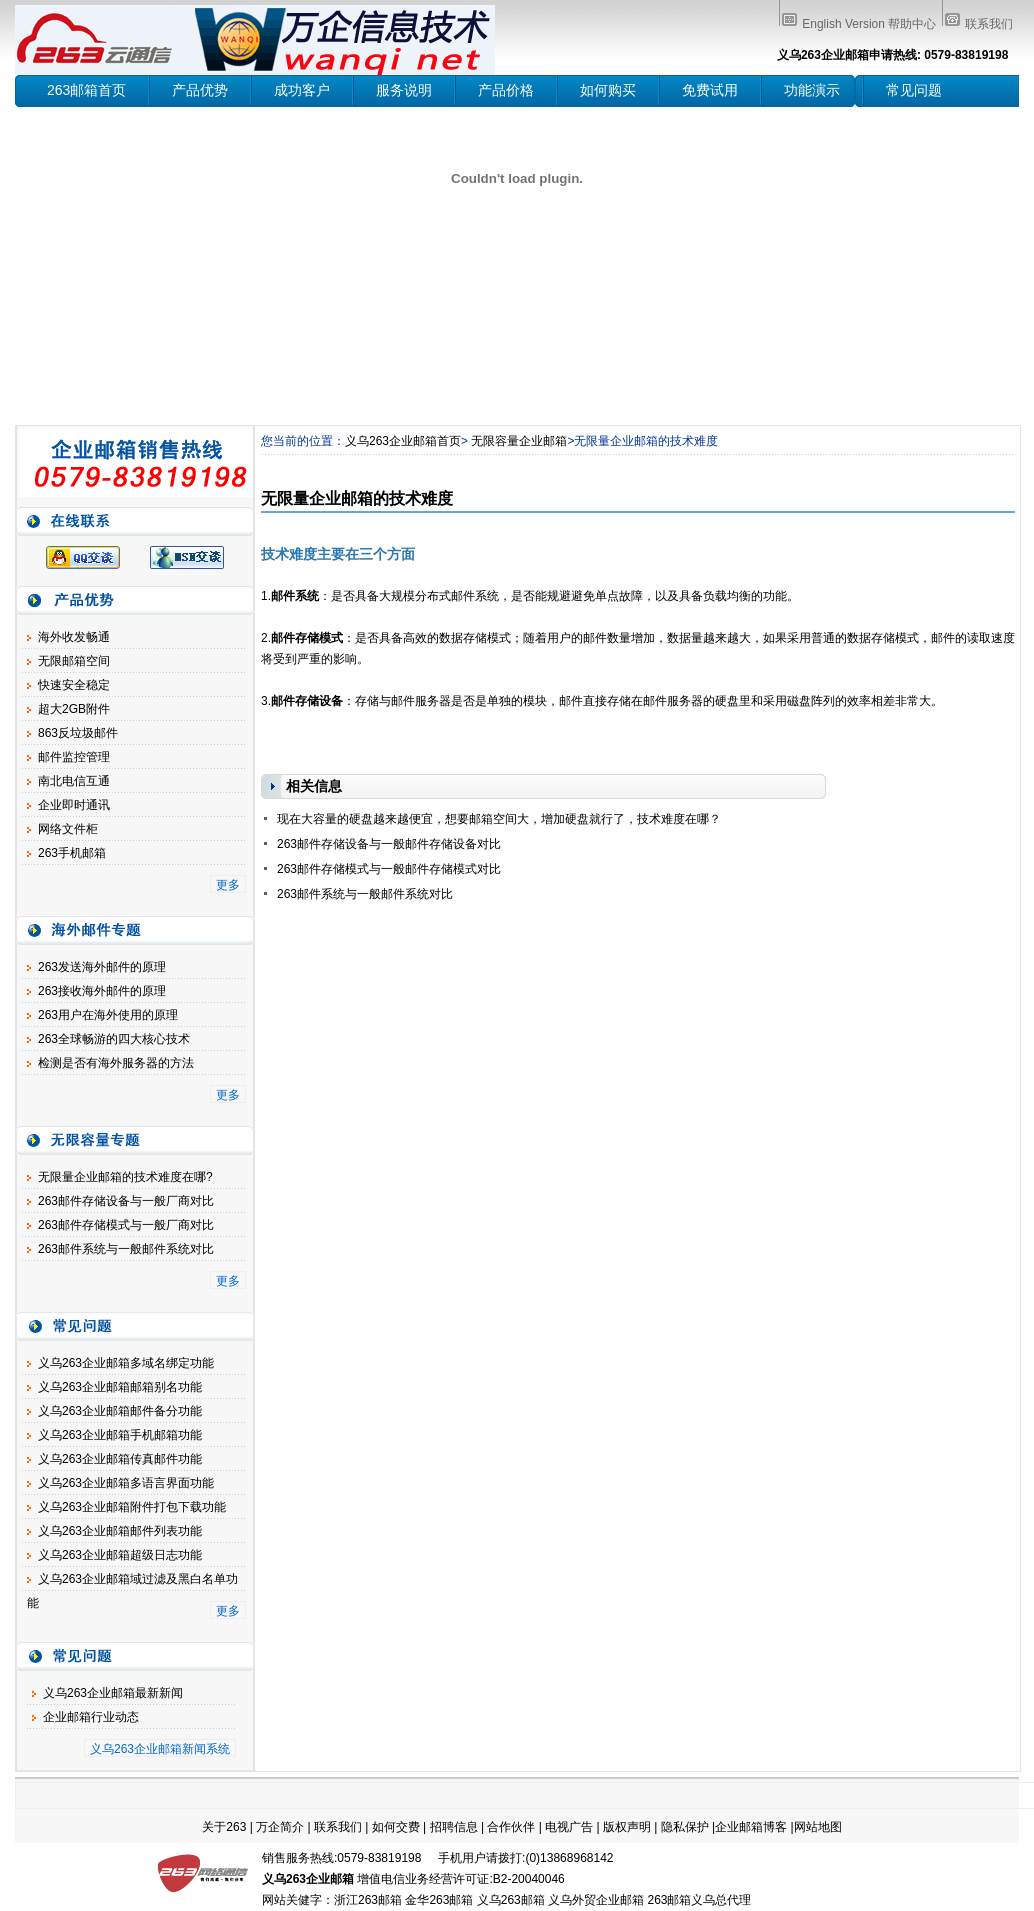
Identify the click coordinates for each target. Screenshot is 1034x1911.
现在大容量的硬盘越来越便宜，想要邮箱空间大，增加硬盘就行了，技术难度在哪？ (499, 819)
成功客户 (302, 90)
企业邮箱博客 (751, 1827)
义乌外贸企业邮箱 (596, 1900)
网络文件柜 (68, 829)
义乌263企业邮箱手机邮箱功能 (120, 1435)
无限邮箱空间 (74, 661)
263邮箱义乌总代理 (699, 1900)
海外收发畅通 (74, 637)
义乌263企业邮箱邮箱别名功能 (120, 1387)
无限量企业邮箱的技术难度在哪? (125, 1177)
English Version (843, 24)
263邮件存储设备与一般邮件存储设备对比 (389, 844)
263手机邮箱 (72, 853)
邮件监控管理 (74, 757)
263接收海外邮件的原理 (102, 991)
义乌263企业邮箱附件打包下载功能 (132, 1507)
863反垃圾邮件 (78, 733)
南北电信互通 (74, 781)
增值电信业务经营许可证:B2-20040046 (460, 1879)
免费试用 (710, 90)
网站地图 (818, 1827)
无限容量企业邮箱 (519, 441)
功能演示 (812, 90)
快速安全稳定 (74, 685)
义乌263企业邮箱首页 (403, 441)
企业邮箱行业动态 (91, 1717)
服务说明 (404, 90)
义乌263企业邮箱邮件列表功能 (120, 1531)
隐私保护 (685, 1827)
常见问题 (914, 90)
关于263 (224, 1827)
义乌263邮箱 (511, 1900)
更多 (228, 885)
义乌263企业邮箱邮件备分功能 (120, 1411)
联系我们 (989, 24)
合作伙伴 (511, 1827)
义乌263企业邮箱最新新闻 (113, 1693)
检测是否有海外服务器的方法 (116, 1063)
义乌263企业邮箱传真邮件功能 (120, 1459)
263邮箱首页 (86, 90)
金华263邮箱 (439, 1900)
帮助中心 (912, 24)
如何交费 (396, 1827)
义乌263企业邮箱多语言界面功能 (126, 1483)
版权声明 (627, 1827)
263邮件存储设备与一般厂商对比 (126, 1201)
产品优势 (200, 90)
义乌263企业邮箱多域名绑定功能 (126, 1363)
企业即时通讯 (74, 805)
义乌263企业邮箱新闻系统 (160, 1749)
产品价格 (506, 90)
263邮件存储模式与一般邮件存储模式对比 (389, 869)
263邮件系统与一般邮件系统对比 (126, 1249)
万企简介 (280, 1827)
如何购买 (608, 90)
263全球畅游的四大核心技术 (114, 1039)
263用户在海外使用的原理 (108, 1015)
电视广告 (569, 1827)
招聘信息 (454, 1827)
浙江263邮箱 (368, 1900)
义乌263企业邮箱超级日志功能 (120, 1555)
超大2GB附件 (74, 709)
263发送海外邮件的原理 (102, 967)
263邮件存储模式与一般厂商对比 (126, 1225)
